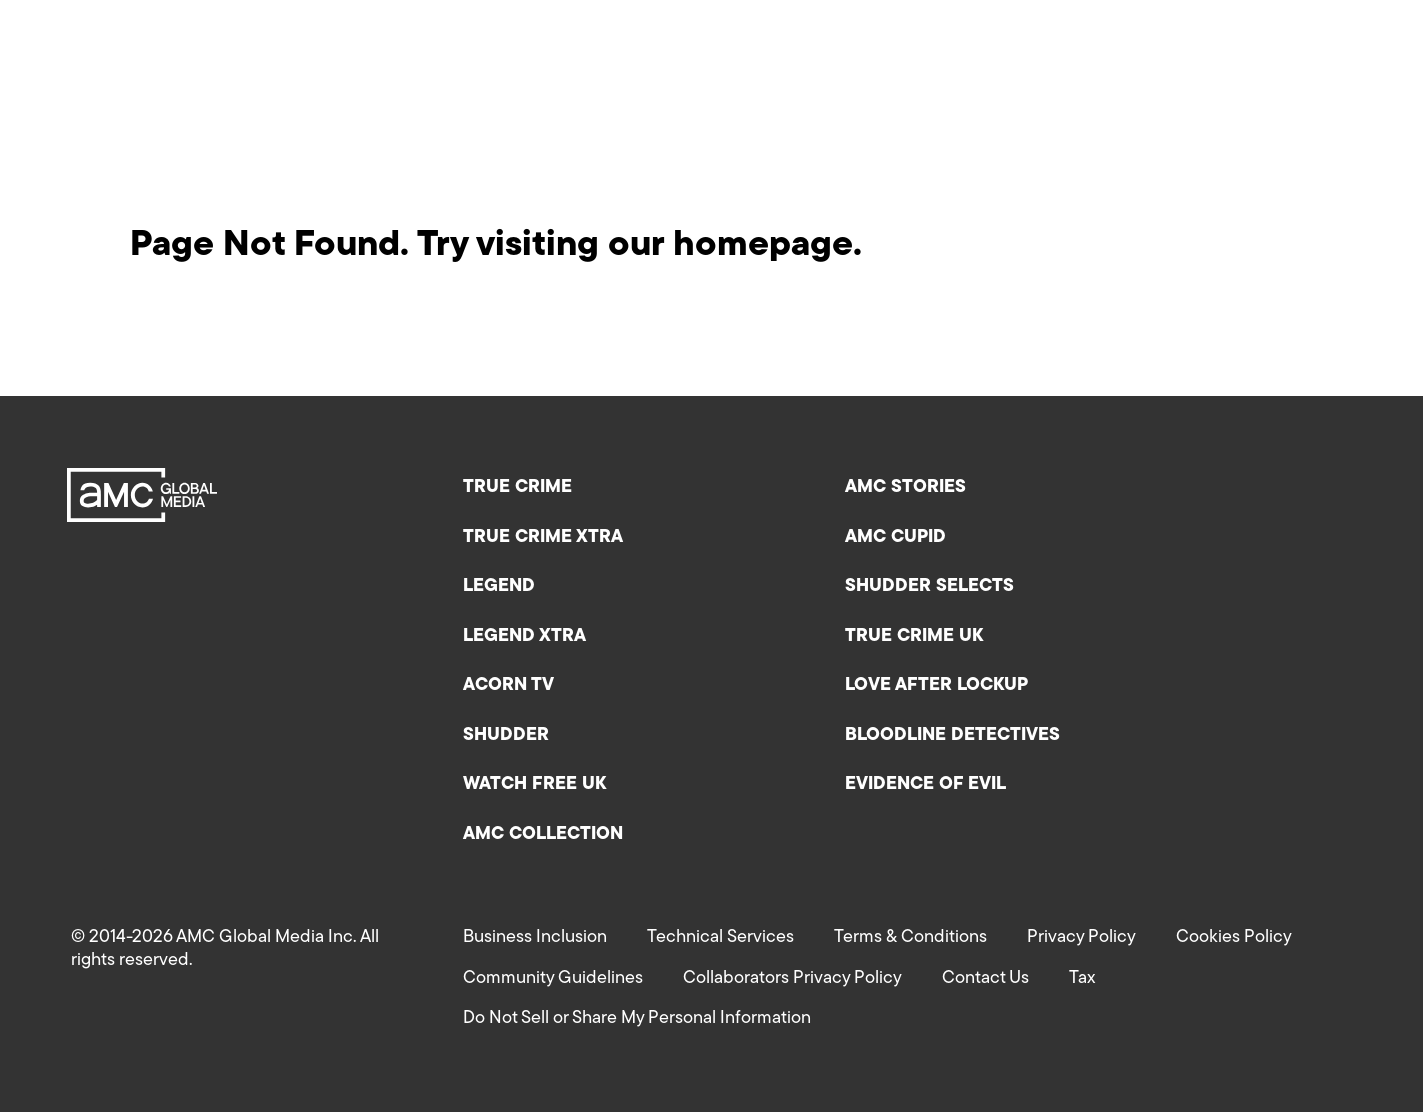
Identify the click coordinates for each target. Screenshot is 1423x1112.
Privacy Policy (1081, 937)
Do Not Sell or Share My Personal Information (637, 1018)
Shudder (506, 735)
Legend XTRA (524, 636)
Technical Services (720, 937)
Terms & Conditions (910, 937)
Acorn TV (508, 685)
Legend (499, 586)
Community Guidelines (553, 978)
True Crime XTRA (543, 537)
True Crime (517, 487)
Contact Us (985, 978)
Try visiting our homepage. (639, 246)
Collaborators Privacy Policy (792, 978)
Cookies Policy (1234, 937)
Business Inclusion (535, 937)
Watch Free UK (534, 784)
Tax (1082, 978)
